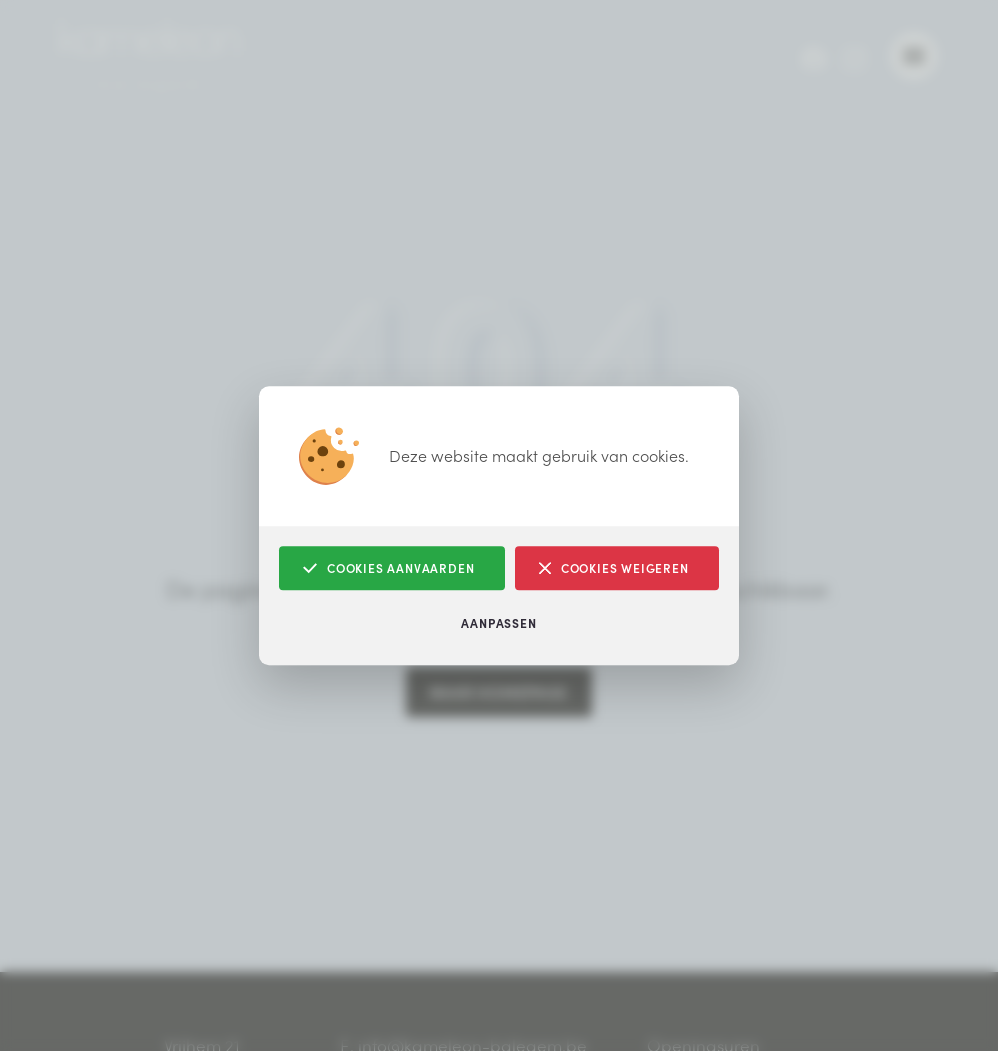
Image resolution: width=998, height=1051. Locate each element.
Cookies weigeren (614, 568)
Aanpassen (498, 622)
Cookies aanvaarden (388, 568)
